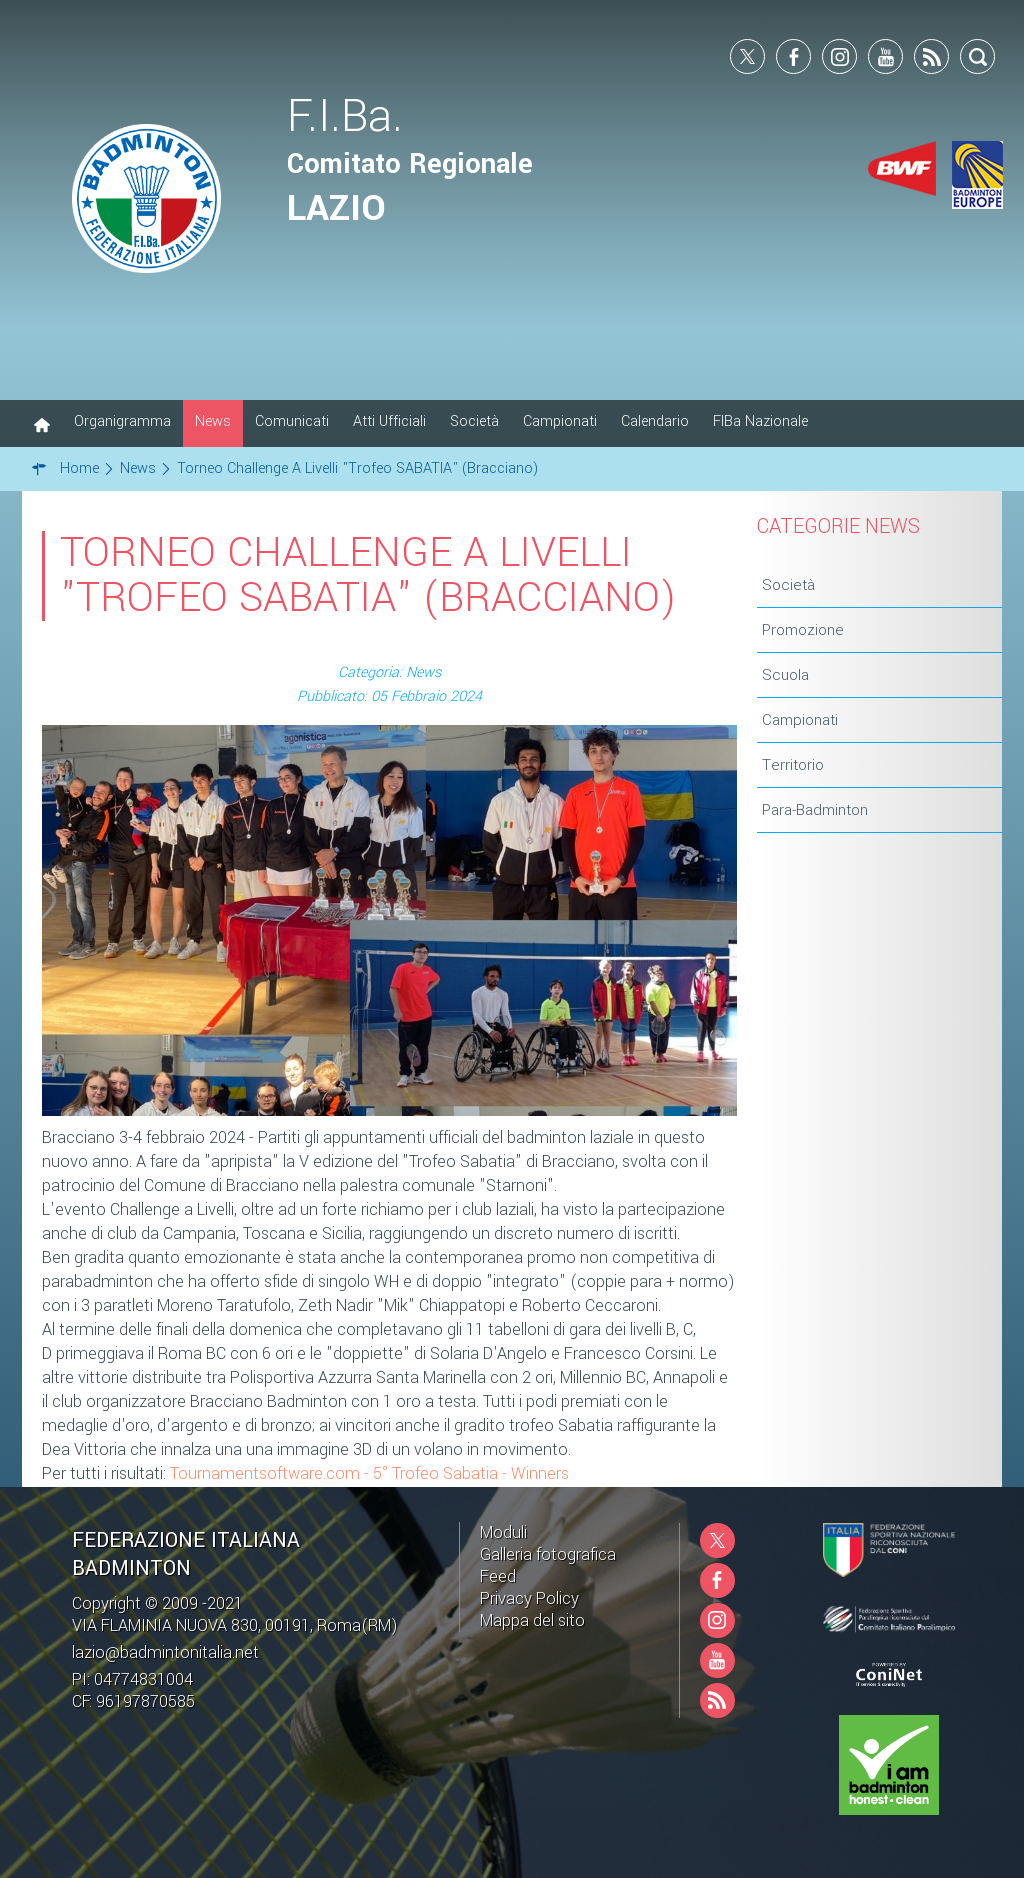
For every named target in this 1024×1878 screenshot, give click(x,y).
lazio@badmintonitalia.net (165, 1652)
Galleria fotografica (548, 1554)
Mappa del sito (532, 1620)
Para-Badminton (815, 810)
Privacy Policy (529, 1598)
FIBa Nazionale (760, 421)
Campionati (560, 421)
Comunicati (292, 421)
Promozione (803, 630)
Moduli (503, 1532)
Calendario (655, 421)
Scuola (785, 675)
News (213, 421)
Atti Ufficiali (389, 421)
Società (474, 421)
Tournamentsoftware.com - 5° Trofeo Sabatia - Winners (369, 1473)
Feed (498, 1576)
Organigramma (122, 421)
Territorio (793, 765)
